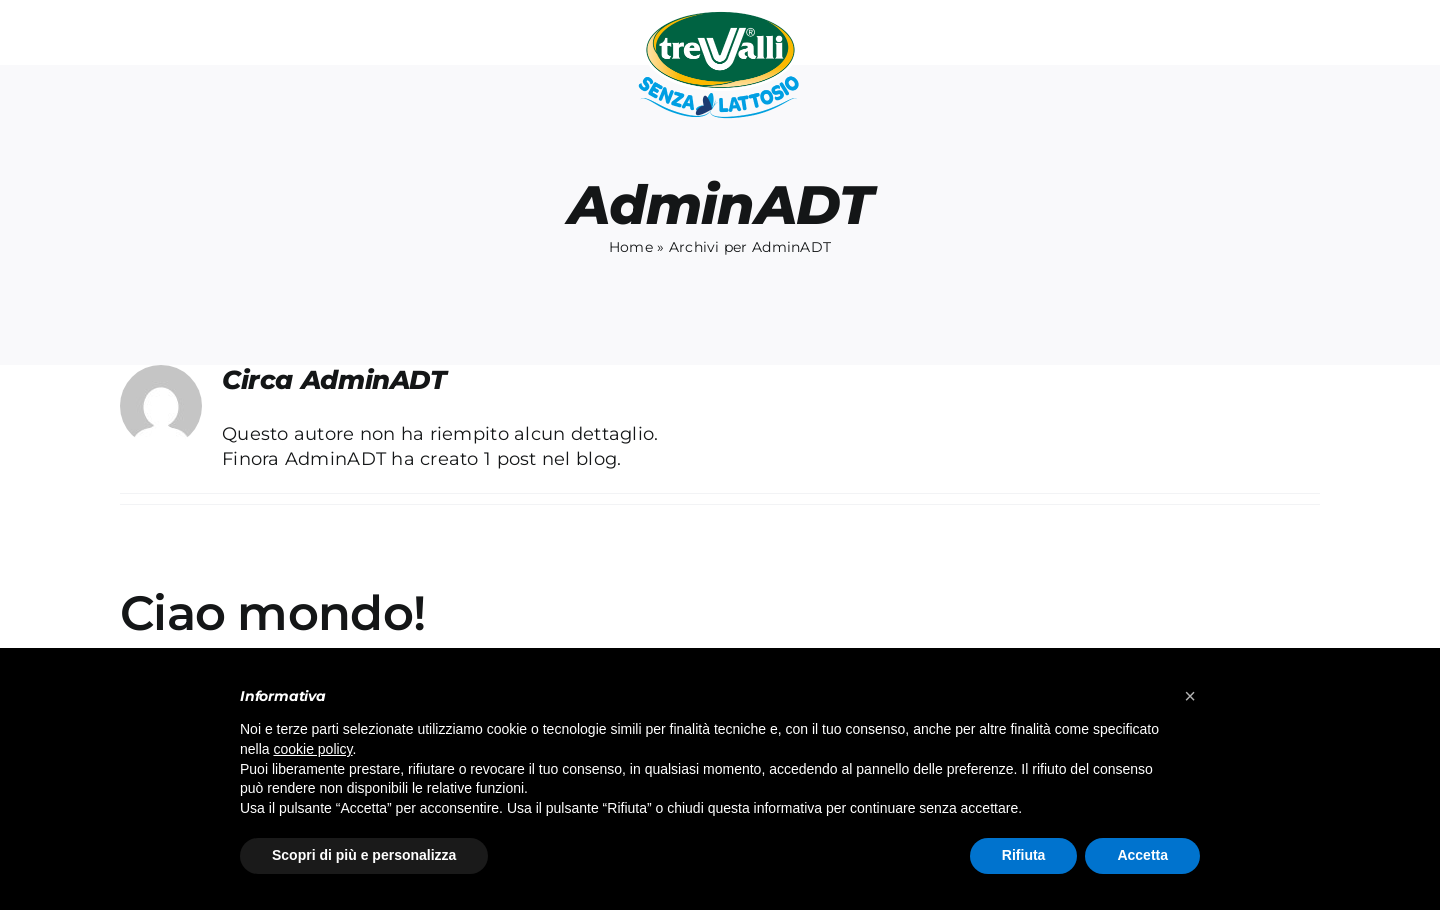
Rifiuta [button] (1024, 855)
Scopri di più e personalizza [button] (364, 855)
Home (631, 247)
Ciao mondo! (272, 613)
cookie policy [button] (312, 749)
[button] (1190, 696)
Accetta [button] (1142, 855)
